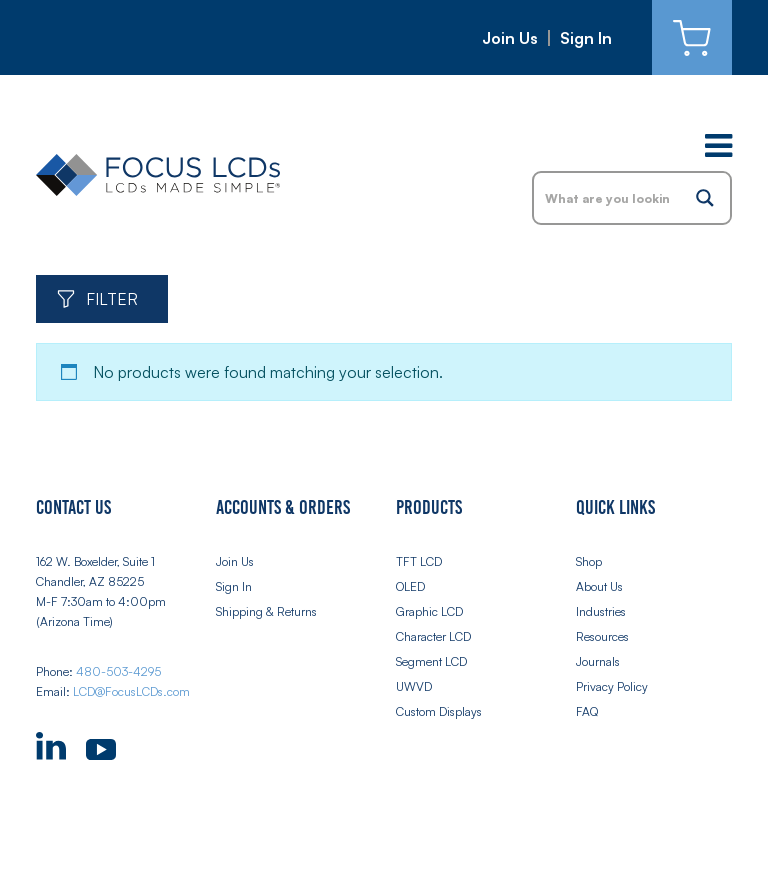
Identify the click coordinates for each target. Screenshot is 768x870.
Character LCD (433, 636)
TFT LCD (419, 561)
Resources (602, 636)
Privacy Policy (612, 686)
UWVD (414, 686)
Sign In (586, 38)
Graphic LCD (429, 611)
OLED (410, 586)
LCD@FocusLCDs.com (131, 691)
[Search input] (608, 198)
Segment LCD (431, 661)
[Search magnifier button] (705, 198)
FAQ (587, 711)
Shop (589, 561)
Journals (598, 661)
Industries (601, 611)
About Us (599, 586)
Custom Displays (439, 711)
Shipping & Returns (266, 611)
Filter (112, 299)
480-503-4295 (118, 671)
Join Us (510, 38)
